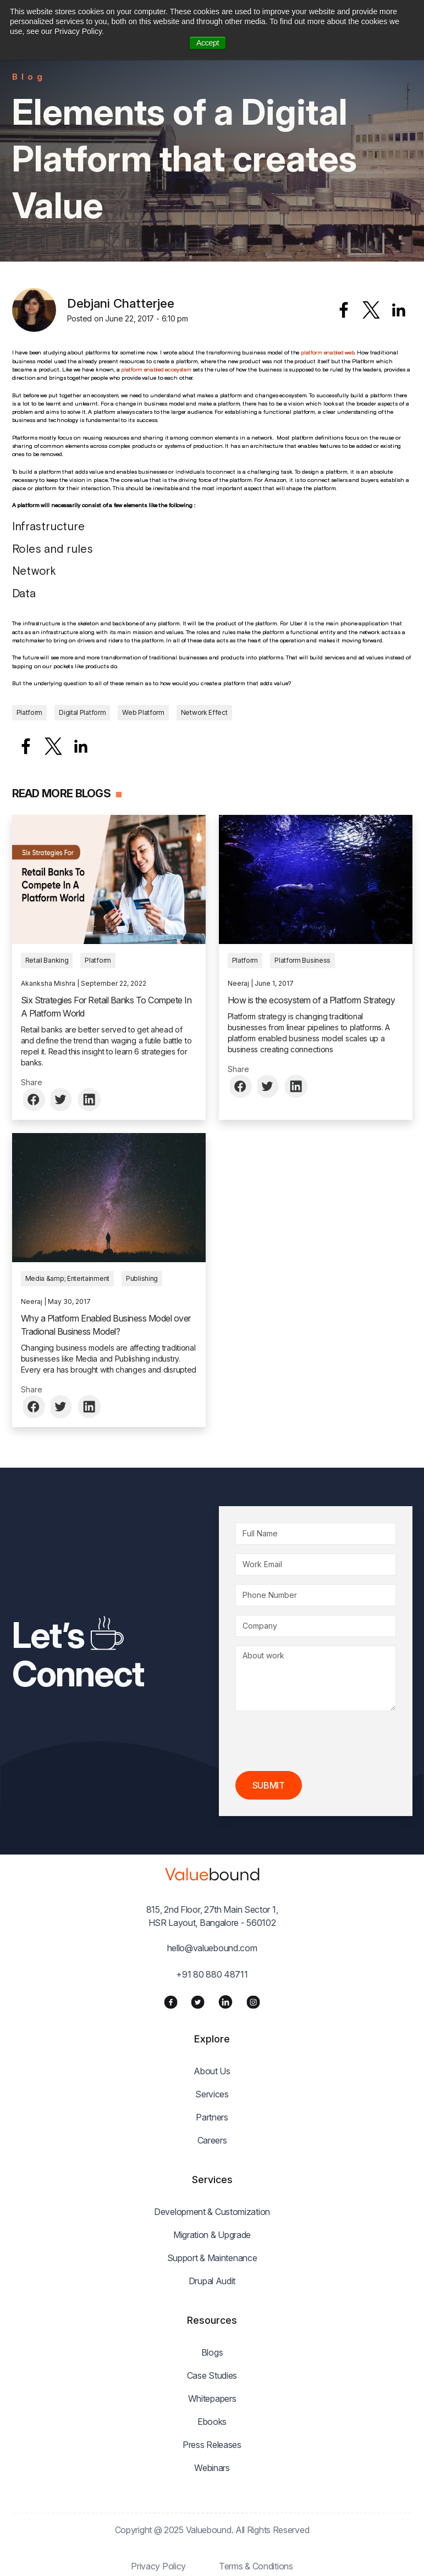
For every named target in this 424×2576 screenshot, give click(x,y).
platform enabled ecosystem (156, 369)
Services (212, 2094)
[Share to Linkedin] (398, 309)
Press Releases (212, 2444)
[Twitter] (198, 2002)
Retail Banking (47, 960)
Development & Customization (212, 2211)
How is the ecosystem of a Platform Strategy (311, 1000)
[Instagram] (253, 2002)
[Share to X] (371, 309)
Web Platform (143, 712)
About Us (212, 2071)
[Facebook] (171, 2002)
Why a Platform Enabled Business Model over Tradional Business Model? (106, 1325)
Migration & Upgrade (212, 2234)
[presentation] (319, 1741)
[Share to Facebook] (343, 309)
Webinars (212, 2467)
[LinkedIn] (225, 2001)
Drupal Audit (212, 2280)
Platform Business (302, 960)
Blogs (212, 2352)
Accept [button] (207, 42)
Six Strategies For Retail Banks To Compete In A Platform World (106, 1007)
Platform (29, 712)
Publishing (142, 1278)
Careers (212, 2140)
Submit (268, 1785)
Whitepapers (212, 2398)
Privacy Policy (158, 2566)
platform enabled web (327, 352)
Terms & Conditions (256, 2566)
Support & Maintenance (212, 2257)
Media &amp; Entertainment (67, 1278)
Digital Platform (82, 712)
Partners (212, 2117)
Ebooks (212, 2421)
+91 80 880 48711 (211, 1974)
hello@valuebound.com (212, 1947)
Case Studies (212, 2375)
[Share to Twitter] (62, 1099)
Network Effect (204, 712)
